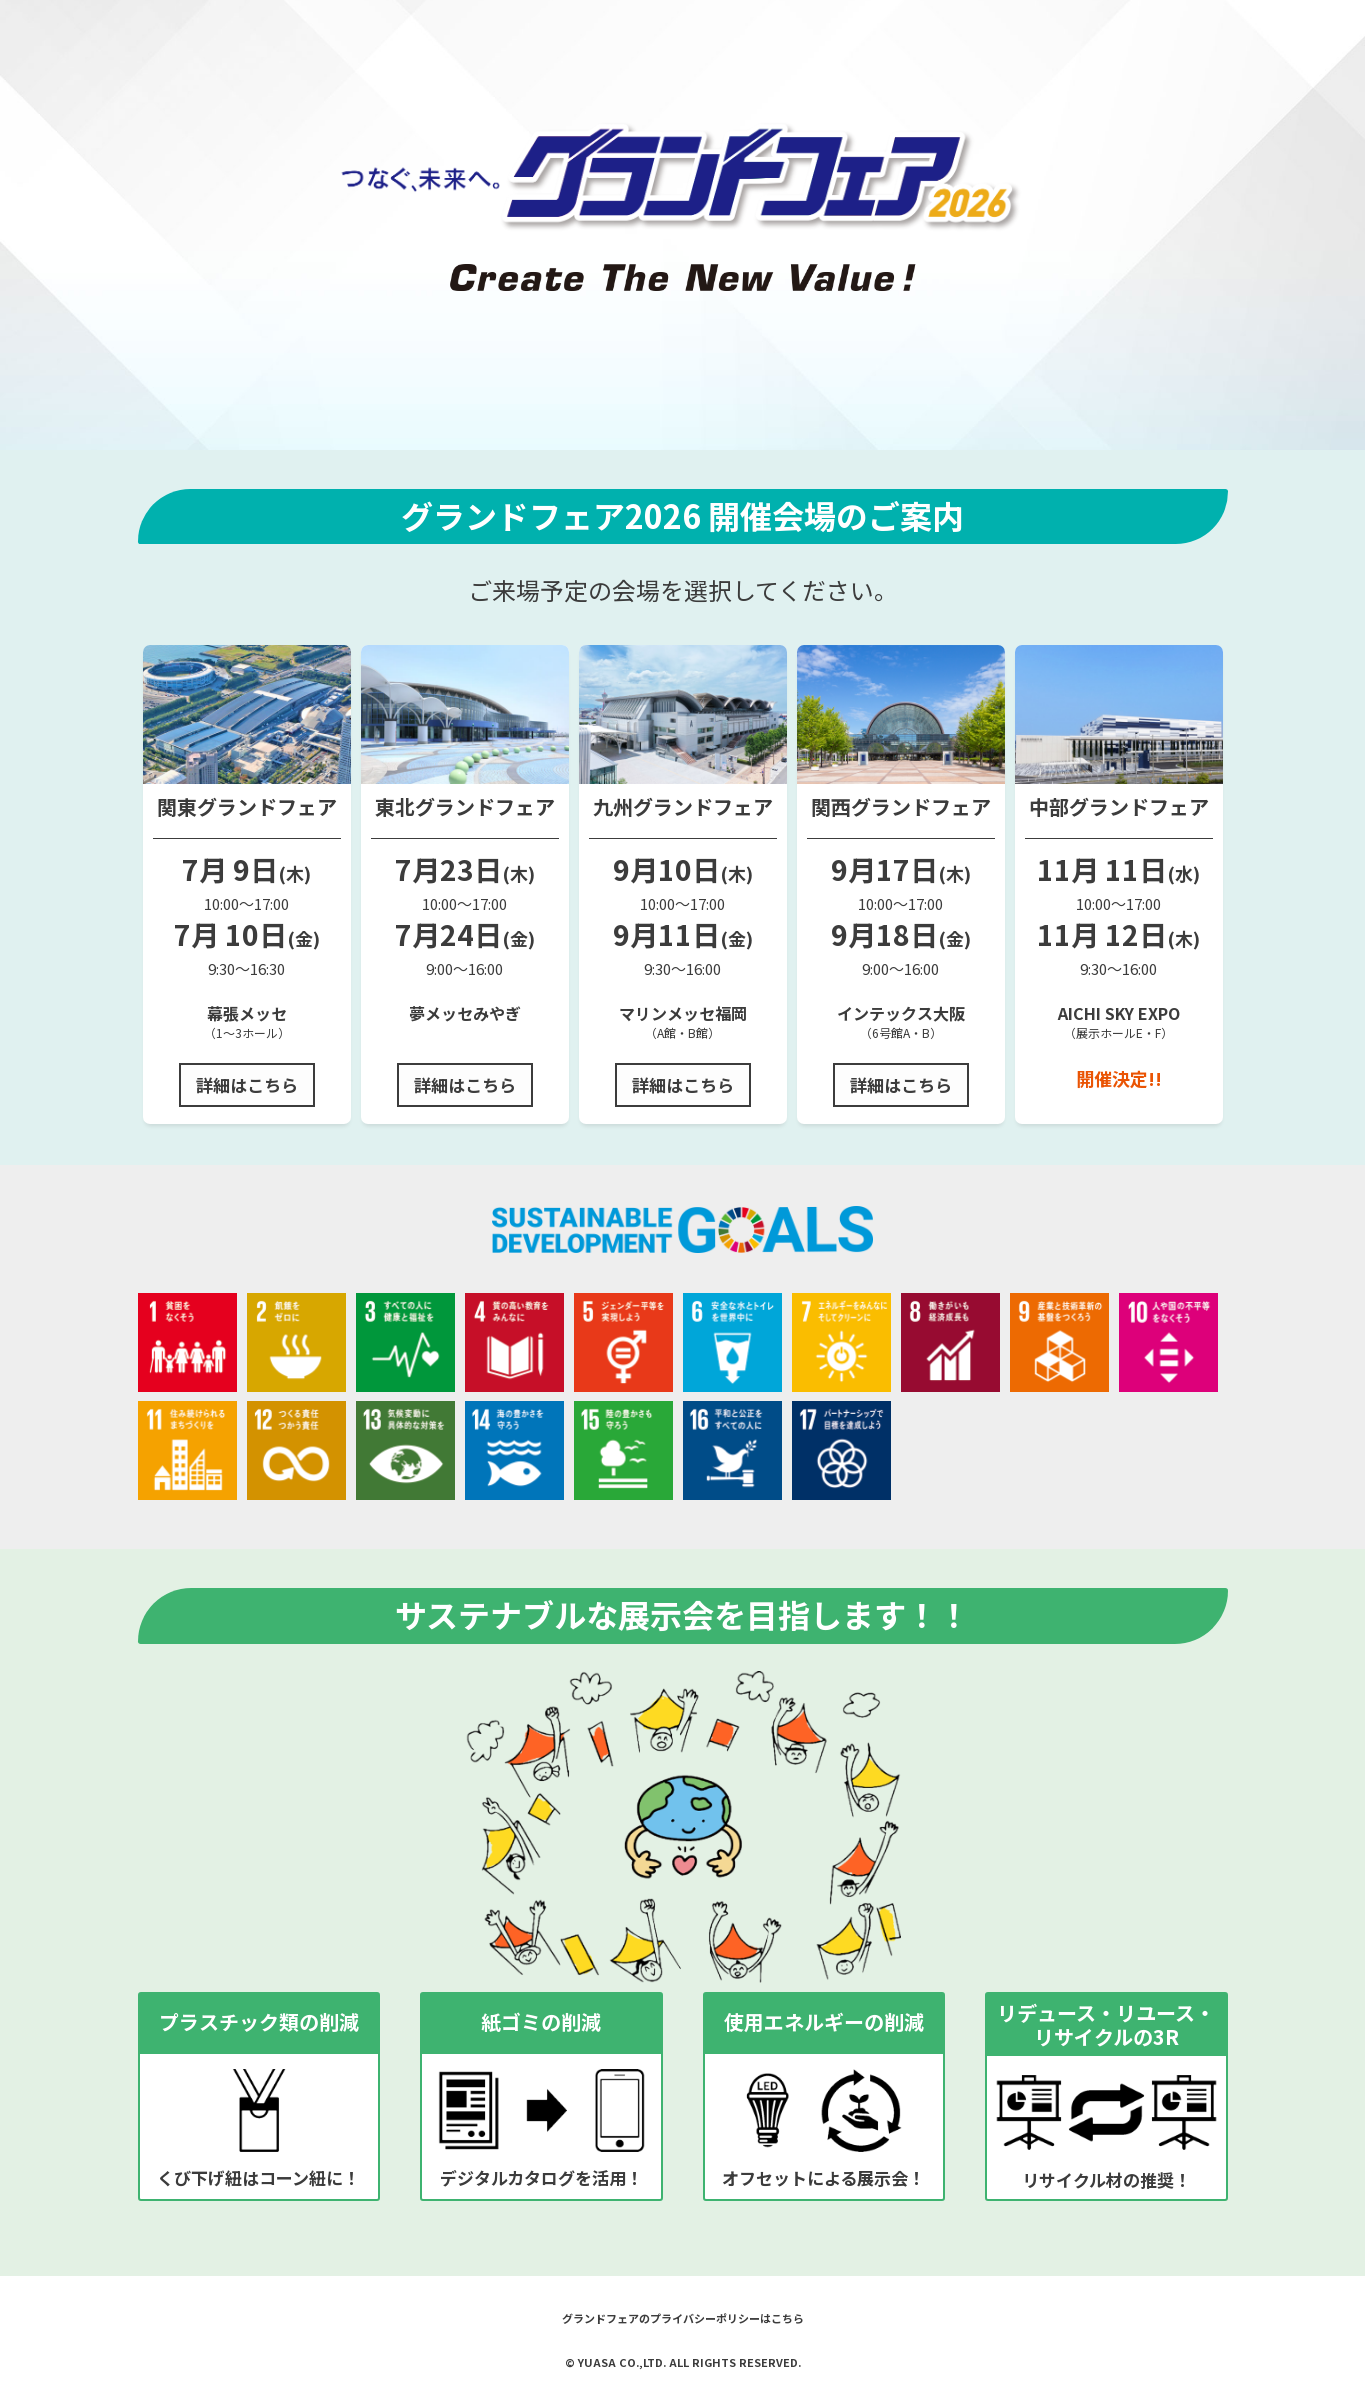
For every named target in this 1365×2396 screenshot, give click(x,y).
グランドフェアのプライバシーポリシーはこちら (683, 2318)
